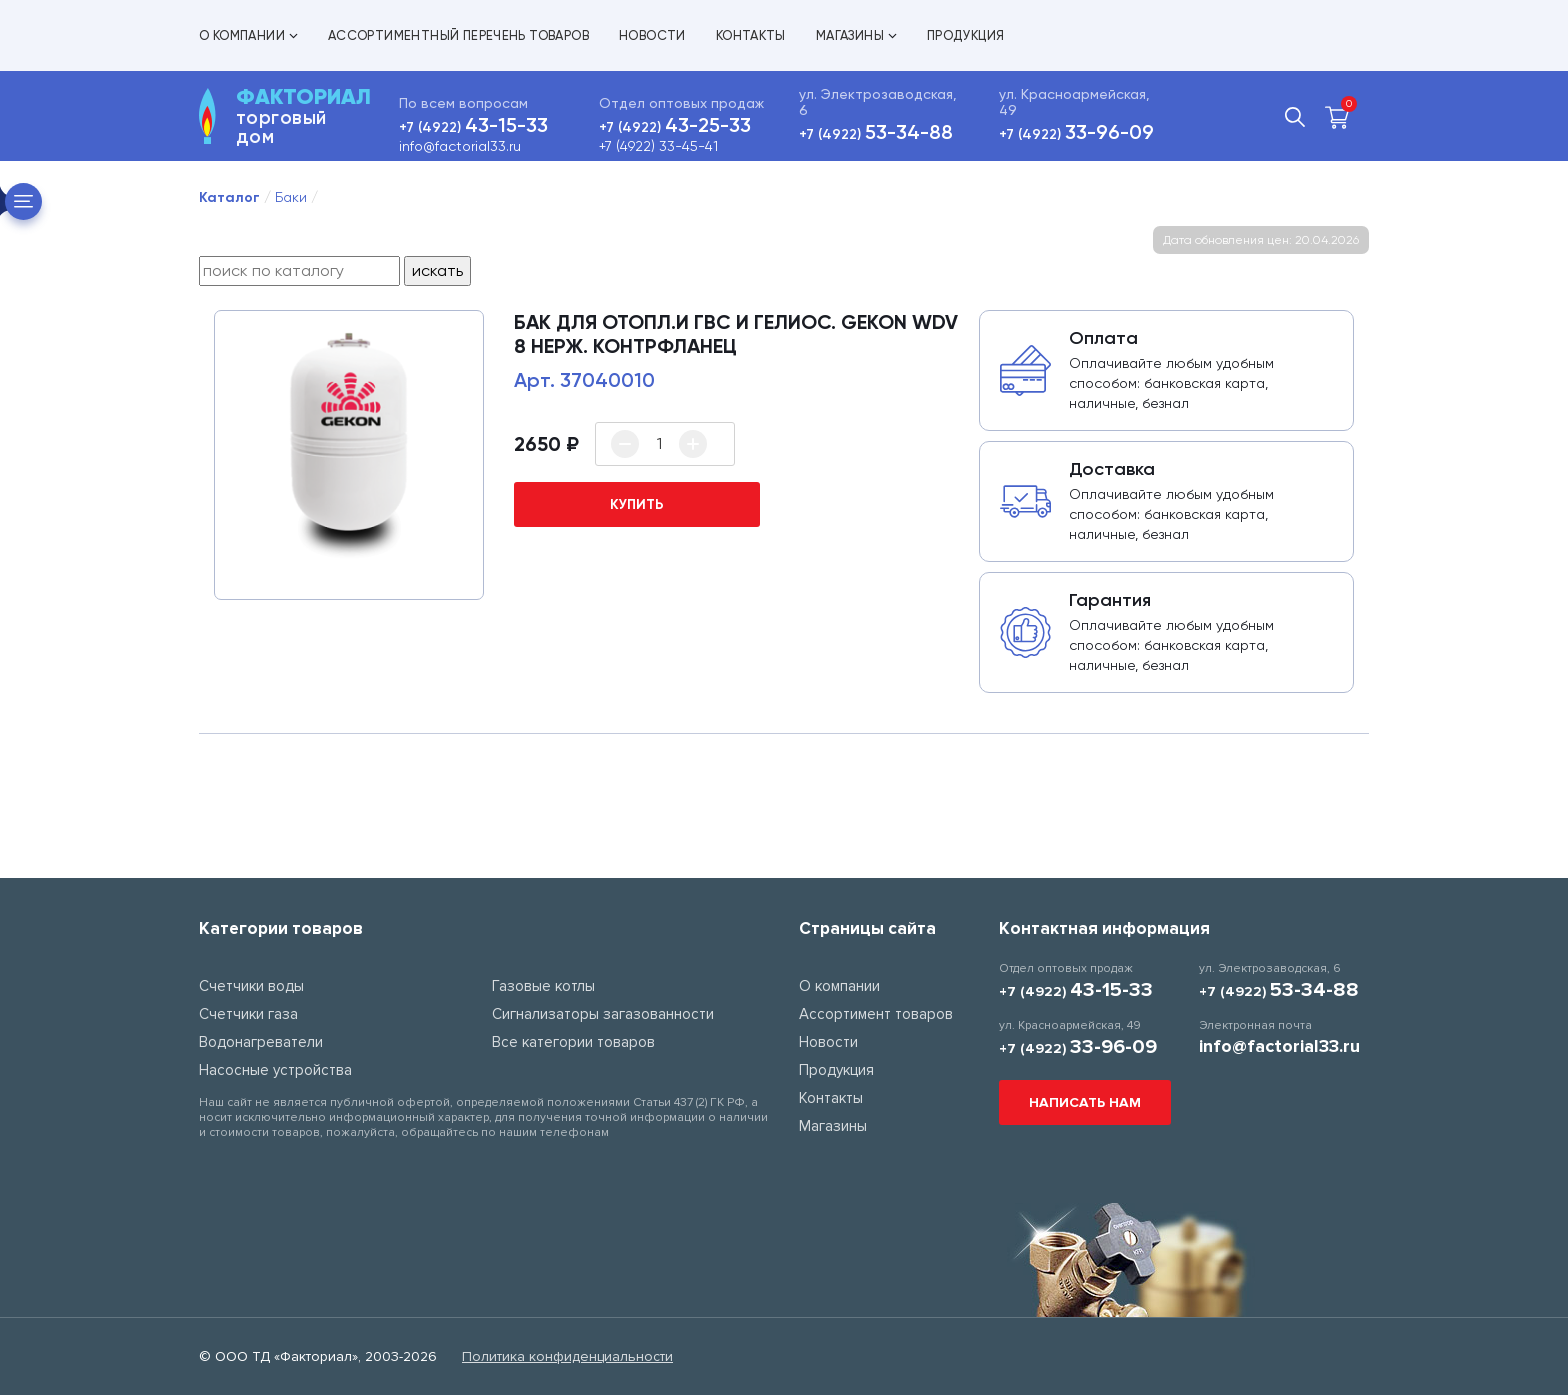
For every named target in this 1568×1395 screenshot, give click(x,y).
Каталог (229, 197)
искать (437, 270)
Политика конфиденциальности (567, 1356)
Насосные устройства (275, 1070)
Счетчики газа (248, 1014)
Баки (291, 197)
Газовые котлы (543, 986)
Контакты (751, 35)
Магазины (856, 35)
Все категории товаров (573, 1042)
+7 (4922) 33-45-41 (658, 146)
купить (637, 504)
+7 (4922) (473, 127)
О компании (248, 35)
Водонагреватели (261, 1042)
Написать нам (1085, 1102)
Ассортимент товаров (876, 1014)
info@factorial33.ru (460, 146)
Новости (652, 35)
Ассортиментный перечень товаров (458, 35)
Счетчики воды (251, 986)
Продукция (966, 35)
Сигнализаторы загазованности (603, 1014)
